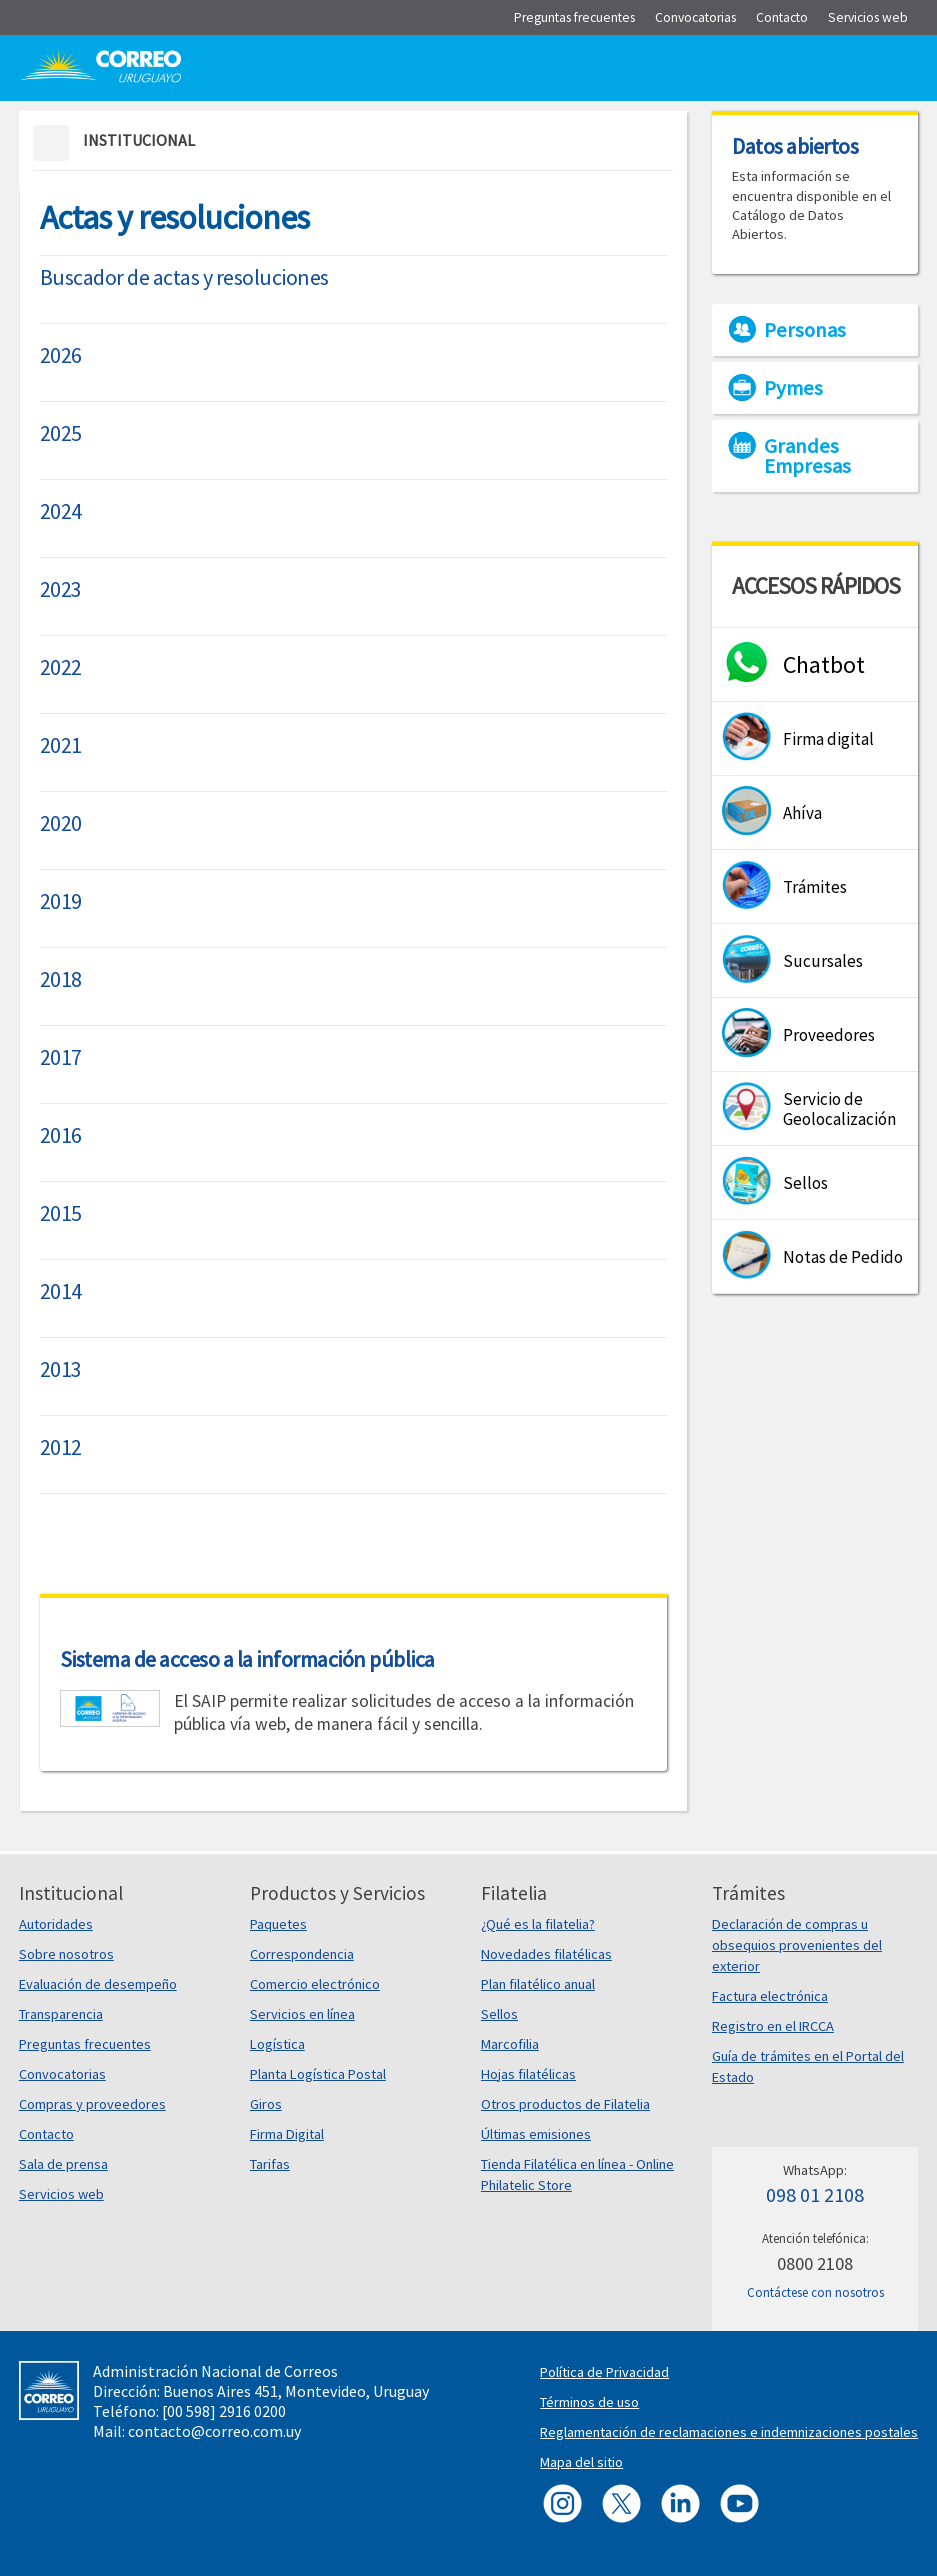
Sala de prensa (63, 2164)
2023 (61, 589)
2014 (61, 1291)
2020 (61, 823)
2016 (61, 1135)
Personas (805, 330)
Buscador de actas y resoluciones (184, 277)
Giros (266, 2104)
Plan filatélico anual (538, 1984)
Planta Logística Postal (318, 2074)
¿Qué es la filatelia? (538, 1924)
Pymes (793, 388)
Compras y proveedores (92, 2104)
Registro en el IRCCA (773, 2026)
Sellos (499, 2014)
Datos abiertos (795, 146)
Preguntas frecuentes (85, 2044)
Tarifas (270, 2164)
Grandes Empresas (807, 456)
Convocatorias (62, 2074)
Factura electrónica (770, 1996)
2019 (61, 901)
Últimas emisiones (536, 2134)
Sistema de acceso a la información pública (247, 1659)
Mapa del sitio (581, 2462)
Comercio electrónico (315, 1984)
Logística (277, 2044)
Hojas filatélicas (528, 2074)
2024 (61, 511)
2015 (61, 1213)
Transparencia (61, 2014)
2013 (61, 1369)
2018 (61, 979)
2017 (61, 1057)
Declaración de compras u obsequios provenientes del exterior (797, 1945)
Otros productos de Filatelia (565, 2104)
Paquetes (278, 1924)
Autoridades (56, 1924)
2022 (61, 667)
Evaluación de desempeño (98, 1984)
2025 (61, 433)
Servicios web (61, 2194)
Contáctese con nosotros (815, 2292)
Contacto (46, 2134)
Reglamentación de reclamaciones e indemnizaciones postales (729, 2432)
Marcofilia (510, 2044)
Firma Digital (287, 2134)
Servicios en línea (302, 2014)
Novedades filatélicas (546, 1954)
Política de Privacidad (604, 2372)
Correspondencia (302, 1954)
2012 (61, 1447)
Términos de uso (589, 2402)
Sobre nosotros (66, 1954)
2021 (61, 745)
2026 (61, 355)
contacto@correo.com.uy (214, 2431)
